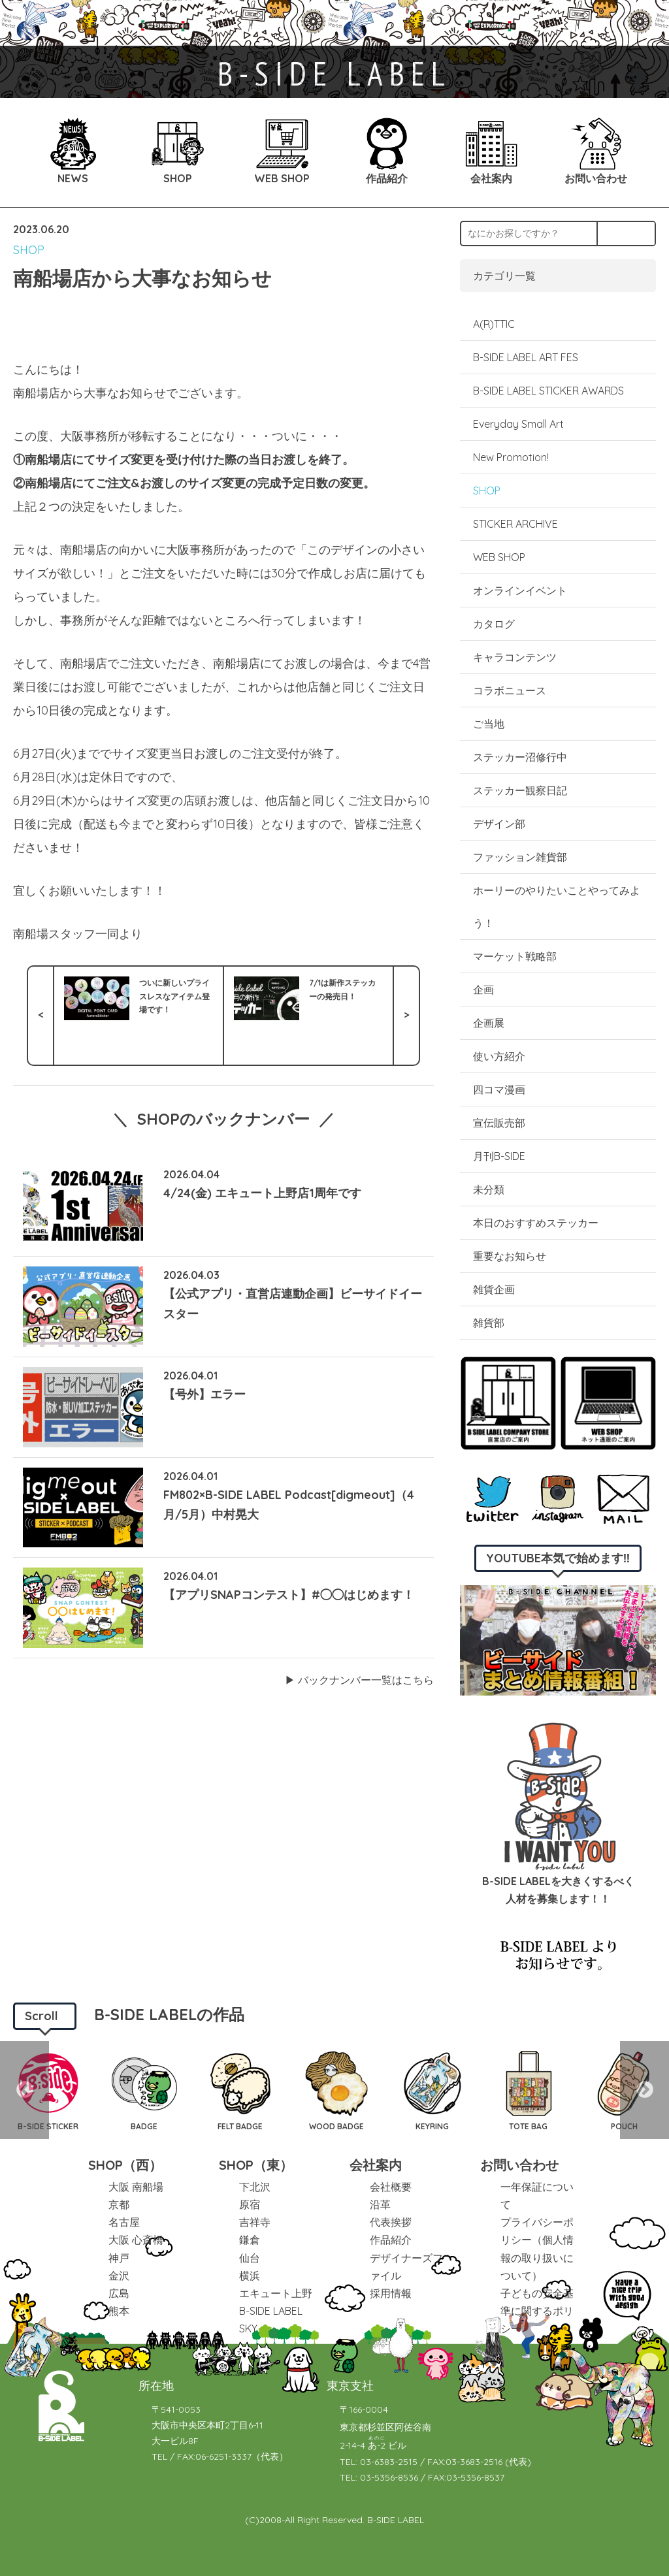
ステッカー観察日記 (520, 790)
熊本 (118, 2310)
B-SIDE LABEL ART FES (525, 357)
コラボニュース (509, 690)
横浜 (249, 2275)
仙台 (249, 2257)
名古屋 (124, 2222)
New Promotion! (511, 457)
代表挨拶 (391, 2222)
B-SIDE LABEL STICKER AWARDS (548, 390)
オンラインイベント (520, 590)
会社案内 (376, 2165)
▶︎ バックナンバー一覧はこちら (359, 1679)
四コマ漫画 (499, 1089)
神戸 (118, 2257)
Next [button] (644, 2090)
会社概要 (391, 2186)
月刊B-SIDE (499, 1156)
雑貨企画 (494, 1289)
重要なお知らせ (509, 1256)
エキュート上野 (275, 2293)
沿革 (380, 2204)
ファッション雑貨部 (520, 856)
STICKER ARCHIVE (517, 523)
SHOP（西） (125, 2165)
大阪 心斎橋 (135, 2239)
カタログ (494, 623)
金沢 (118, 2275)
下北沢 (254, 2186)
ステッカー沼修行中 (520, 757)
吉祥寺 (254, 2222)
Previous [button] (24, 2090)
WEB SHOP (499, 557)
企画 (483, 989)
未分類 (488, 1189)
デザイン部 (499, 823)
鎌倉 (249, 2239)
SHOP (28, 249)
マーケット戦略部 (515, 956)
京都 (118, 2204)
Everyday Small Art (518, 423)
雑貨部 (488, 1322)
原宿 (249, 2204)
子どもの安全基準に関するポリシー (537, 2311)
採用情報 (391, 2293)
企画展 (488, 1022)
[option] (144, 2090)
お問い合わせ (519, 2165)
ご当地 (488, 723)
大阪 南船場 (135, 2186)
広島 (118, 2293)
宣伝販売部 (499, 1122)
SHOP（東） (256, 2165)
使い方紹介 (499, 1056)
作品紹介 (391, 2239)
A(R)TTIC (494, 323)
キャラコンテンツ (515, 657)
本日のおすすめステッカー (535, 1222)
